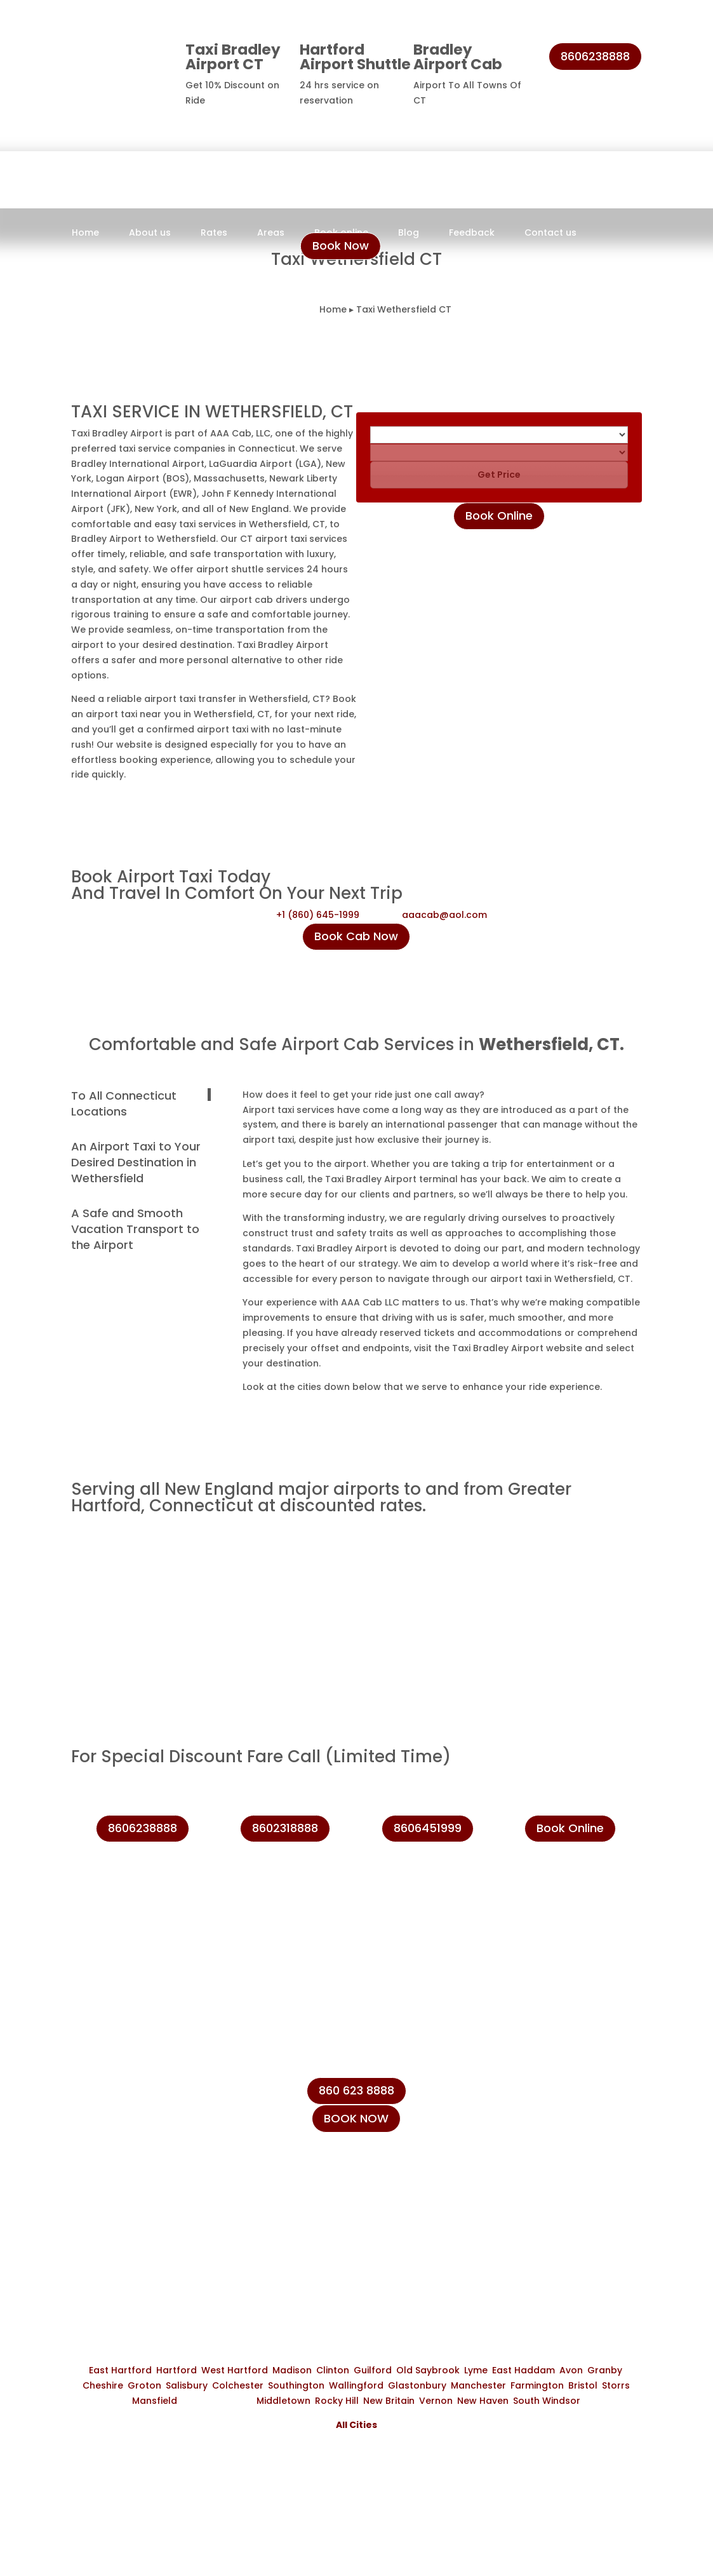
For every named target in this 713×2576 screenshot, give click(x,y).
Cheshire (103, 2385)
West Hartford (234, 2370)
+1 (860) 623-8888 (563, 2128)
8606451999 (428, 1828)
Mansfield (154, 2400)
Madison (292, 2370)
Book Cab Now (356, 936)
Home (85, 233)
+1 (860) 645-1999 (317, 914)
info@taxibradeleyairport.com (594, 2157)
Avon (571, 2370)
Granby (604, 2370)
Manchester (478, 2385)
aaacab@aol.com (444, 914)
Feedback (472, 233)
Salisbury (187, 2385)
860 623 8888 (356, 2090)
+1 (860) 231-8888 (562, 2099)
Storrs (616, 2385)
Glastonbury (417, 2385)
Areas (270, 233)
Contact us (550, 233)
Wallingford (356, 2385)
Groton (144, 2385)
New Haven (483, 2400)
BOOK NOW (356, 2118)
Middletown (283, 2400)
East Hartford (120, 2370)
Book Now (340, 245)
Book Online (499, 515)
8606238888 (595, 56)
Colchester (237, 2385)
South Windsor (546, 2400)
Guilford (373, 2370)
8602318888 (285, 1828)
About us (150, 233)
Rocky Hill (337, 2400)
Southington (296, 2385)
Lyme (476, 2370)
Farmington (537, 2385)
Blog (408, 233)
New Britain (389, 2400)
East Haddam (523, 2370)
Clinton (332, 2370)
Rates (214, 233)
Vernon (436, 2400)
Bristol (582, 2385)
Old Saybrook (428, 2370)
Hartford (176, 2370)
